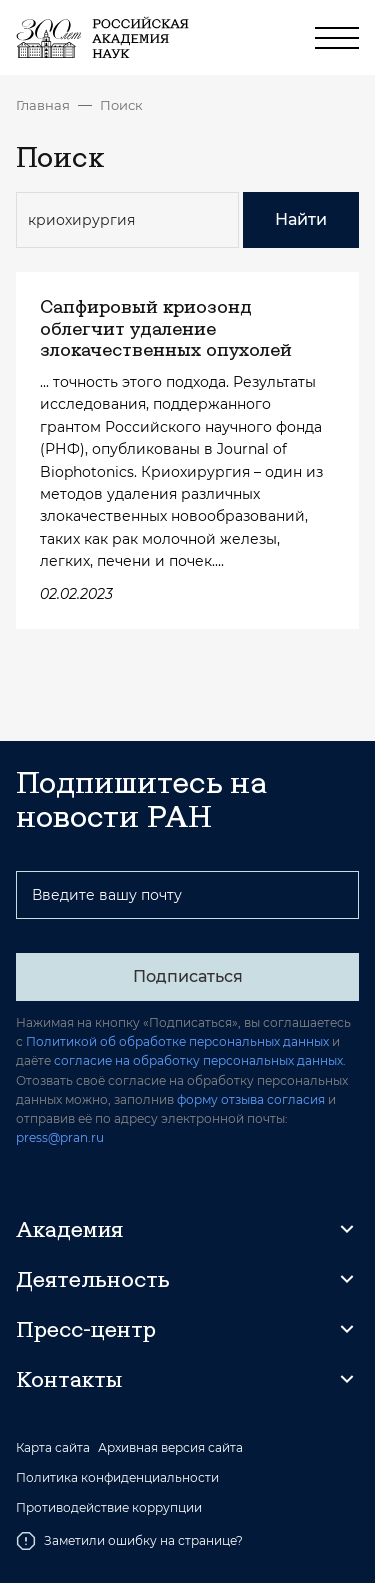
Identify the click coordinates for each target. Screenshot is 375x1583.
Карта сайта (53, 1448)
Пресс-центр (86, 1329)
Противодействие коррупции (109, 1508)
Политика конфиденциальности (117, 1478)
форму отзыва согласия (251, 1099)
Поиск (121, 105)
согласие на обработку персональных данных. (200, 1060)
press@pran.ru (60, 1137)
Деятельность (93, 1279)
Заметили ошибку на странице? (129, 1541)
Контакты (69, 1379)
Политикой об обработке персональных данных (177, 1041)
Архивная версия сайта (170, 1448)
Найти (301, 219)
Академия (69, 1229)
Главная (43, 105)
